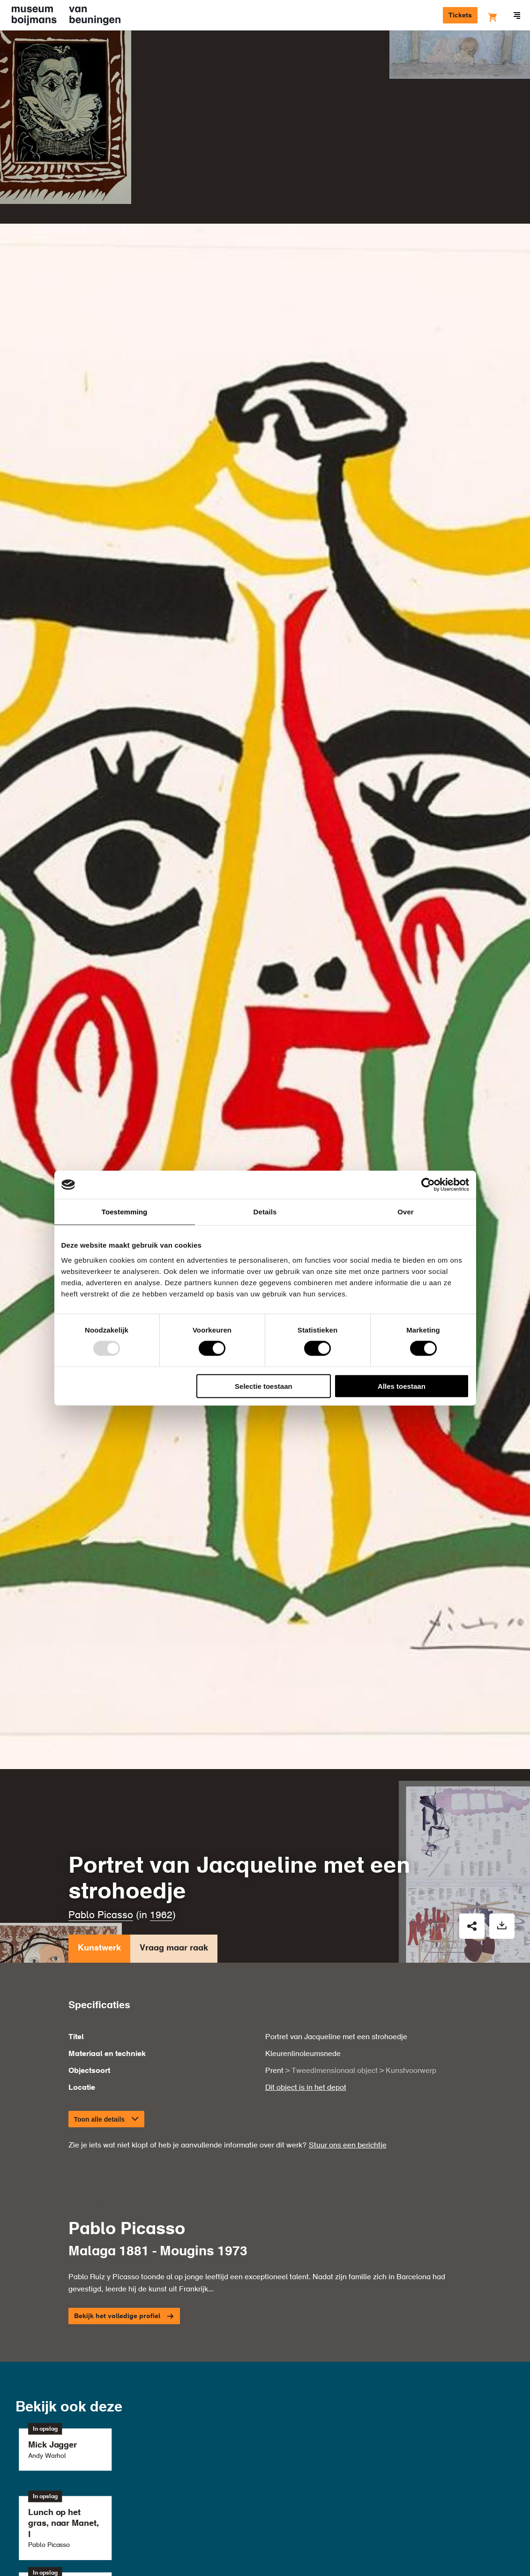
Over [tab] (405, 1212)
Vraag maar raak (174, 1738)
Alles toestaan (401, 1386)
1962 (161, 1704)
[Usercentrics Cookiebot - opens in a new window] (428, 1185)
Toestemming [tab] (125, 1212)
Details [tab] (265, 1212)
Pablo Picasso (100, 1704)
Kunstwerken (39, 54)
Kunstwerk (99, 1738)
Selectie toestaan (263, 1386)
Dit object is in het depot (305, 1875)
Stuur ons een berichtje (348, 1933)
